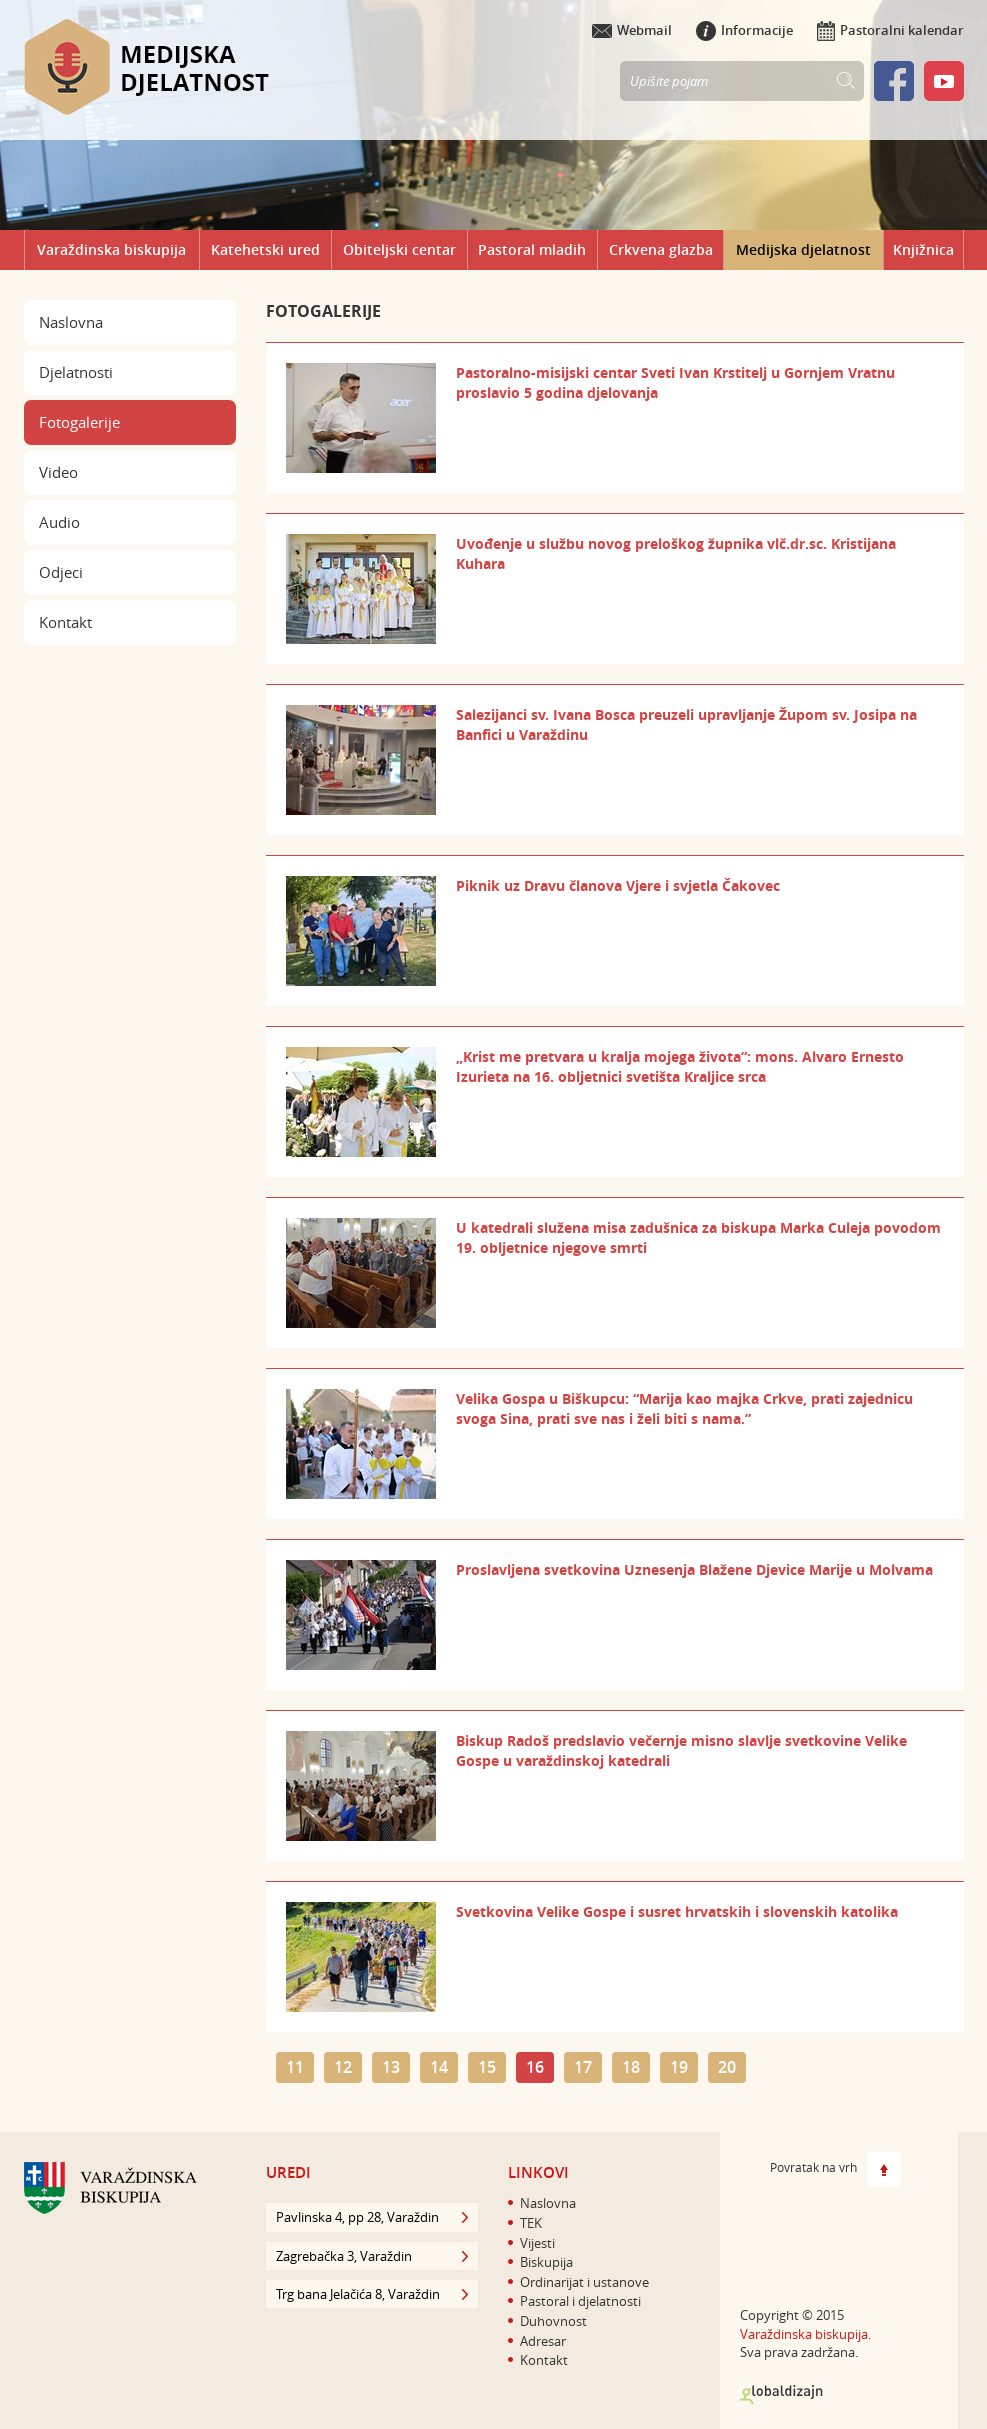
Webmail (632, 30)
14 (439, 2067)
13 (391, 2067)
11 (295, 2067)
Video (58, 472)
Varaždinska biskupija (111, 249)
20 (727, 2067)
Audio (59, 522)
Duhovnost (553, 2321)
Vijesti (537, 2243)
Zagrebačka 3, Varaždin (372, 2256)
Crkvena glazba (661, 249)
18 (631, 2067)
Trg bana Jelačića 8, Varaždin (372, 2294)
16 (535, 2067)
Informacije (744, 30)
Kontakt (65, 622)
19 (679, 2067)
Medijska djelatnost (803, 249)
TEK (531, 2223)
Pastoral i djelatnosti (580, 2301)
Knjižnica (923, 249)
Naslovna (71, 322)
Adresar (543, 2341)
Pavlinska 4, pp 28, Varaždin (372, 2217)
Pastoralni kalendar (890, 30)
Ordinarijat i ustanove (584, 2282)
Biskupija (546, 2262)
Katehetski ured (265, 249)
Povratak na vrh (835, 2169)
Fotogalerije (79, 422)
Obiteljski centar (399, 249)
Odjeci (61, 572)
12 (343, 2067)
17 (583, 2067)
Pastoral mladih (532, 249)
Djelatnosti (76, 372)
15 (487, 2067)
